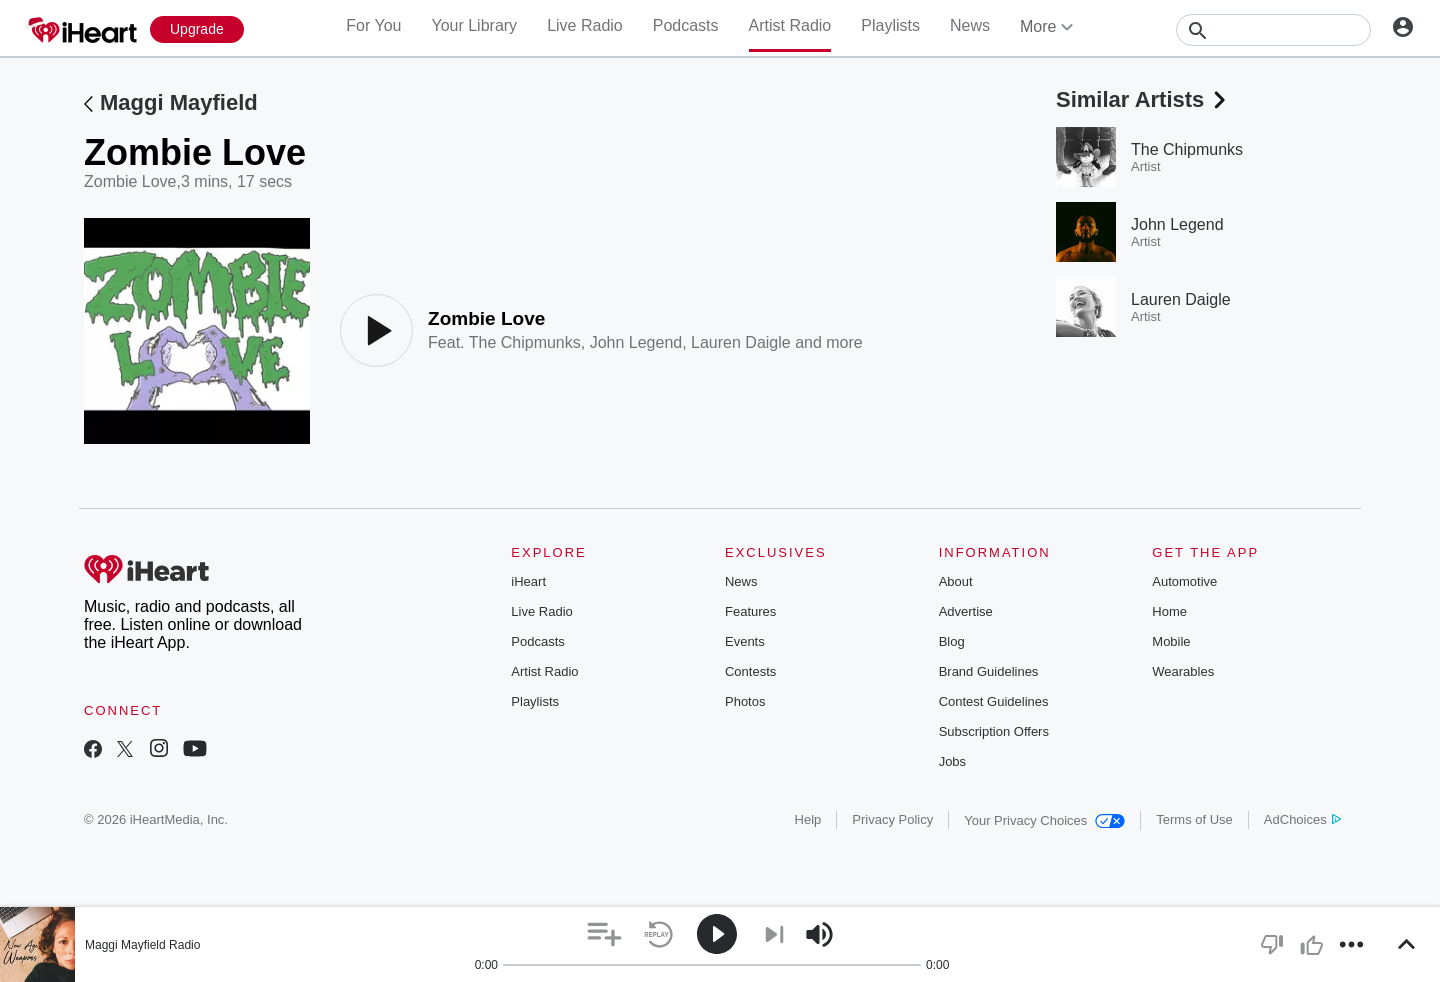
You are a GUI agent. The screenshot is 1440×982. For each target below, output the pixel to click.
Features (750, 611)
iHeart (528, 581)
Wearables (1183, 671)
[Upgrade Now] (197, 29)
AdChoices (1302, 819)
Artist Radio (790, 25)
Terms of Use (1194, 819)
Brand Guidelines (989, 671)
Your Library (474, 25)
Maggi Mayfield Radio (142, 945)
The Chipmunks (525, 342)
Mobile (1171, 641)
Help (808, 819)
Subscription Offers (994, 731)
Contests (750, 671)
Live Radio (585, 25)
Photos (745, 701)
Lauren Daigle (741, 342)
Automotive (1184, 581)
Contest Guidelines (994, 701)
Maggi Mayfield (179, 102)
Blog (952, 641)
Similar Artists (1143, 99)
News (970, 25)
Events (745, 641)
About (956, 581)
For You (373, 25)
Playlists (890, 25)
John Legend (636, 342)
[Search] (1273, 30)
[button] (604, 934)
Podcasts (686, 25)
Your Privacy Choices (1044, 820)
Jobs (952, 761)
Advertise (966, 611)
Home (1169, 611)
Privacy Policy (892, 819)
